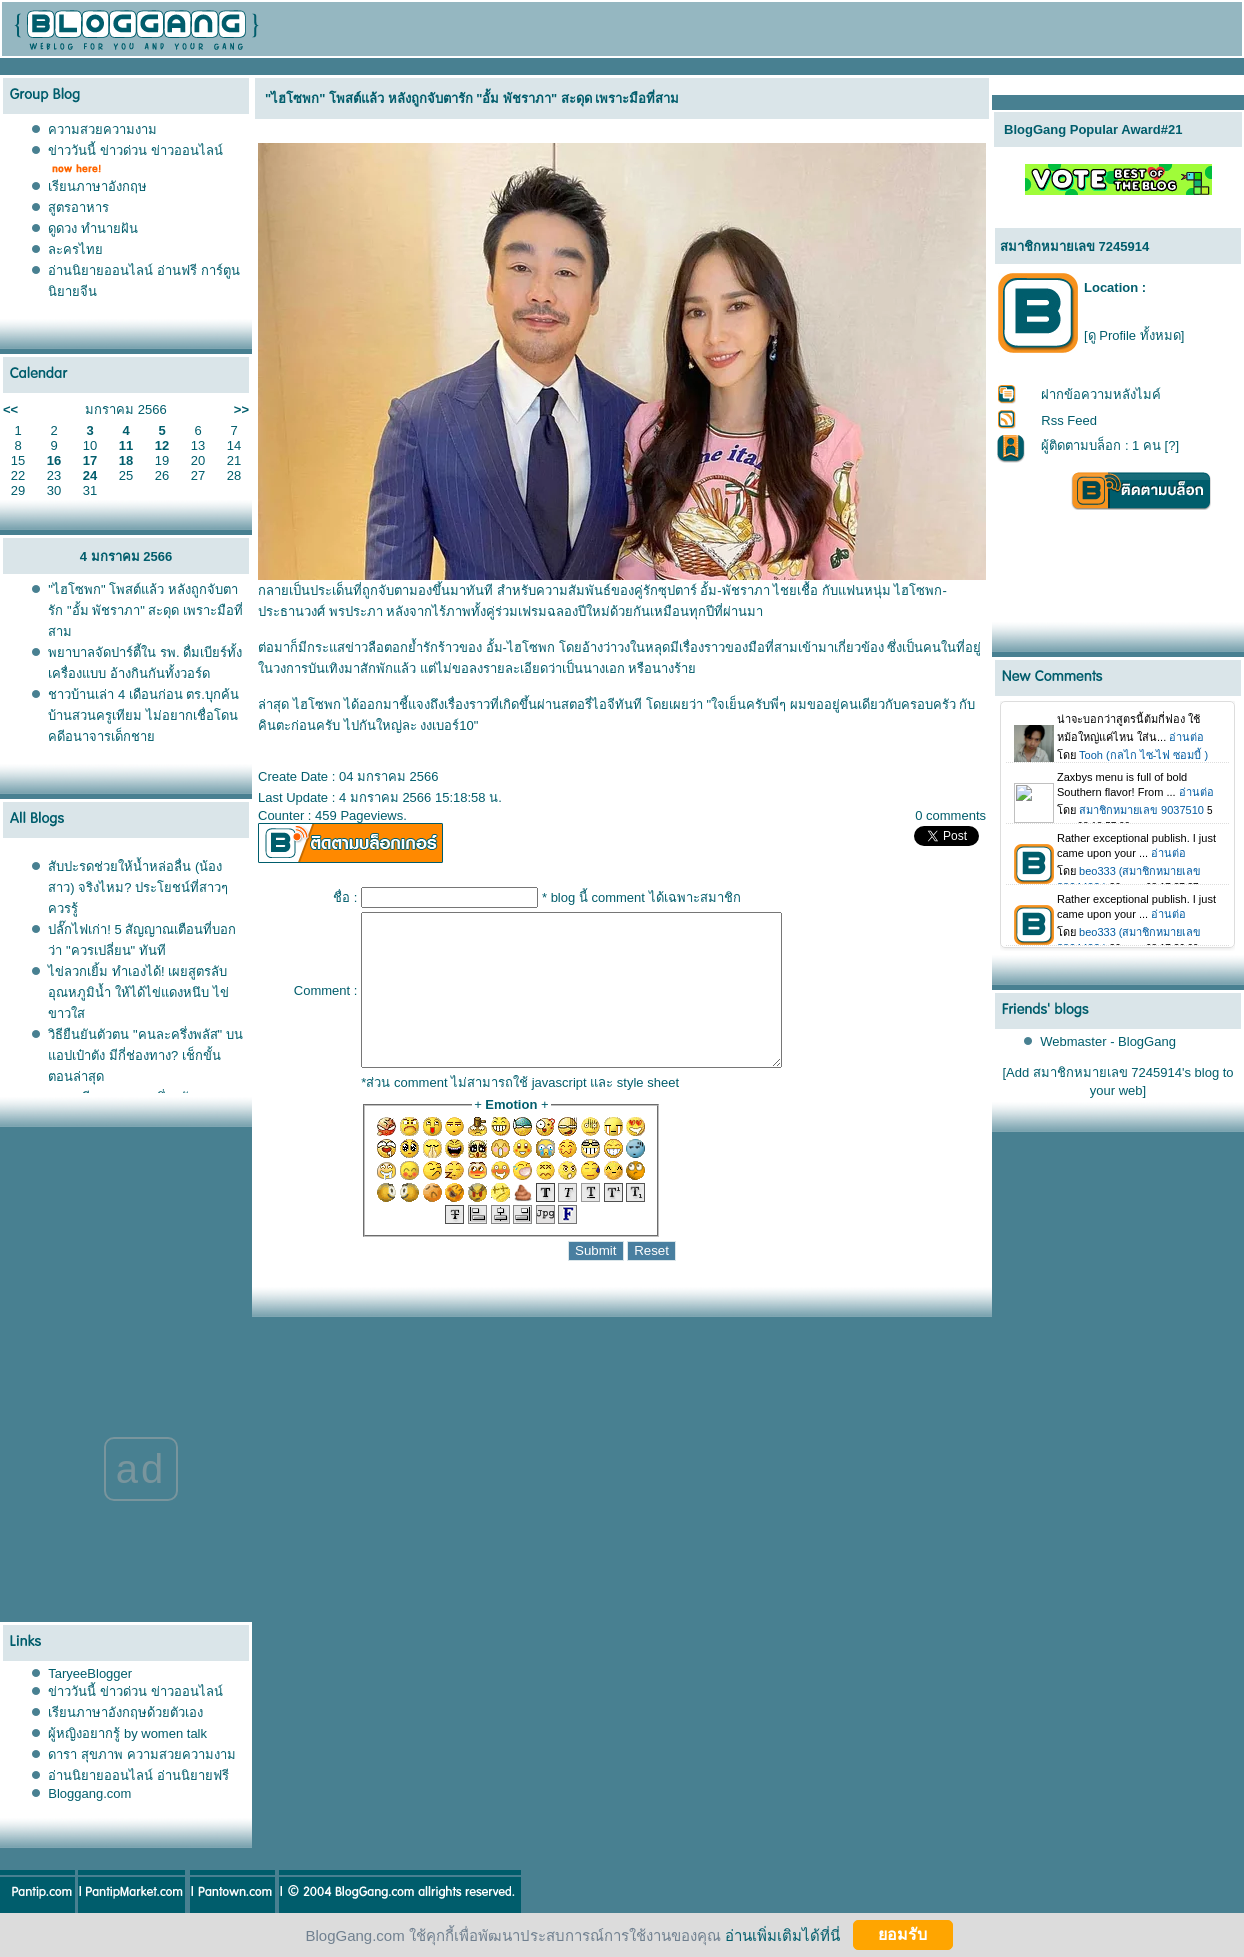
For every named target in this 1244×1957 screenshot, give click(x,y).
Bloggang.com (89, 1823)
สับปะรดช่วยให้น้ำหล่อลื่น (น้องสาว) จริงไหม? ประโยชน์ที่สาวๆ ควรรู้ (138, 887)
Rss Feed (1069, 420)
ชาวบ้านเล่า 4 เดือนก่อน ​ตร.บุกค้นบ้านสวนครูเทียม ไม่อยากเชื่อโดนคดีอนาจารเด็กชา (143, 715)
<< (10, 409)
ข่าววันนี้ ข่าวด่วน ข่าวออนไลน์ (135, 150)
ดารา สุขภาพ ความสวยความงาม (141, 1784)
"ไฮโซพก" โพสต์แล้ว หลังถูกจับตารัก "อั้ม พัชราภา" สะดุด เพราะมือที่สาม (145, 610)
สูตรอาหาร (78, 207)
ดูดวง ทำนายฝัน (93, 228)
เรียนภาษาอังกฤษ (97, 186)
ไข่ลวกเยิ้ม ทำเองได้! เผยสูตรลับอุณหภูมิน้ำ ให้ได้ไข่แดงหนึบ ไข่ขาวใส (138, 992)
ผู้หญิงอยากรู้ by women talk (127, 1763)
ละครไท (75, 249)
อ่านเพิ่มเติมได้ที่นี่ (782, 1934)
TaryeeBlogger (90, 1703)
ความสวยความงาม (102, 129)
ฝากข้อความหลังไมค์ (1101, 394)
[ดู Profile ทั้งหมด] (1134, 335)
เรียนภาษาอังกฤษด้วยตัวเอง (125, 1742)
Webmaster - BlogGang (1108, 1041)
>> (241, 409)
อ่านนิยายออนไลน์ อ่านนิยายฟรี (138, 1805)
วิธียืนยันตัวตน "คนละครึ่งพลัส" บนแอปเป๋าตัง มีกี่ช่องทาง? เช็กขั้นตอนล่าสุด (145, 1055)
